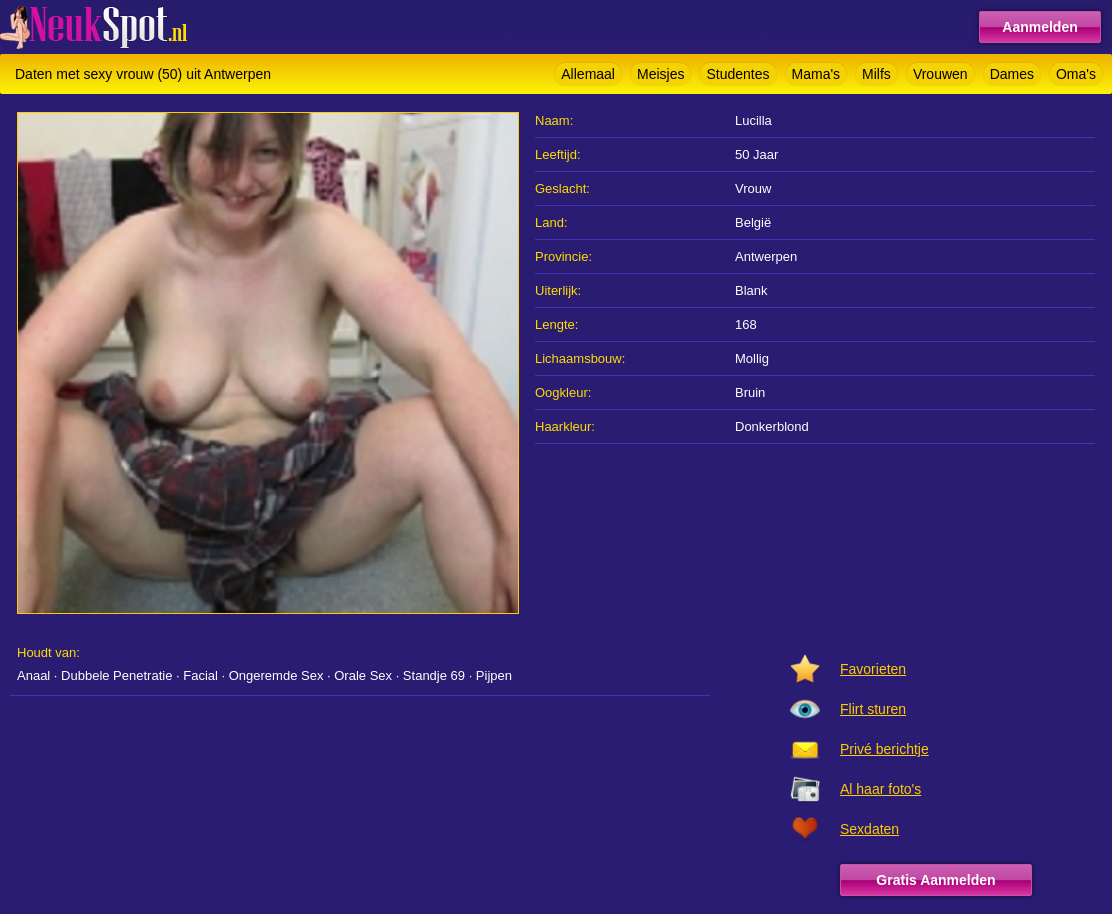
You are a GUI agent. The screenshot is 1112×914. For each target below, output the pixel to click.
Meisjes (660, 74)
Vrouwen (940, 74)
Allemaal (588, 74)
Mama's (816, 74)
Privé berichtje (884, 749)
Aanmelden (1039, 27)
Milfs (876, 74)
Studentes (737, 74)
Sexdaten (869, 829)
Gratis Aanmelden (935, 880)
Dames (1012, 74)
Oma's (1076, 74)
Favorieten (873, 669)
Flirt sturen (873, 709)
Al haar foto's (880, 789)
